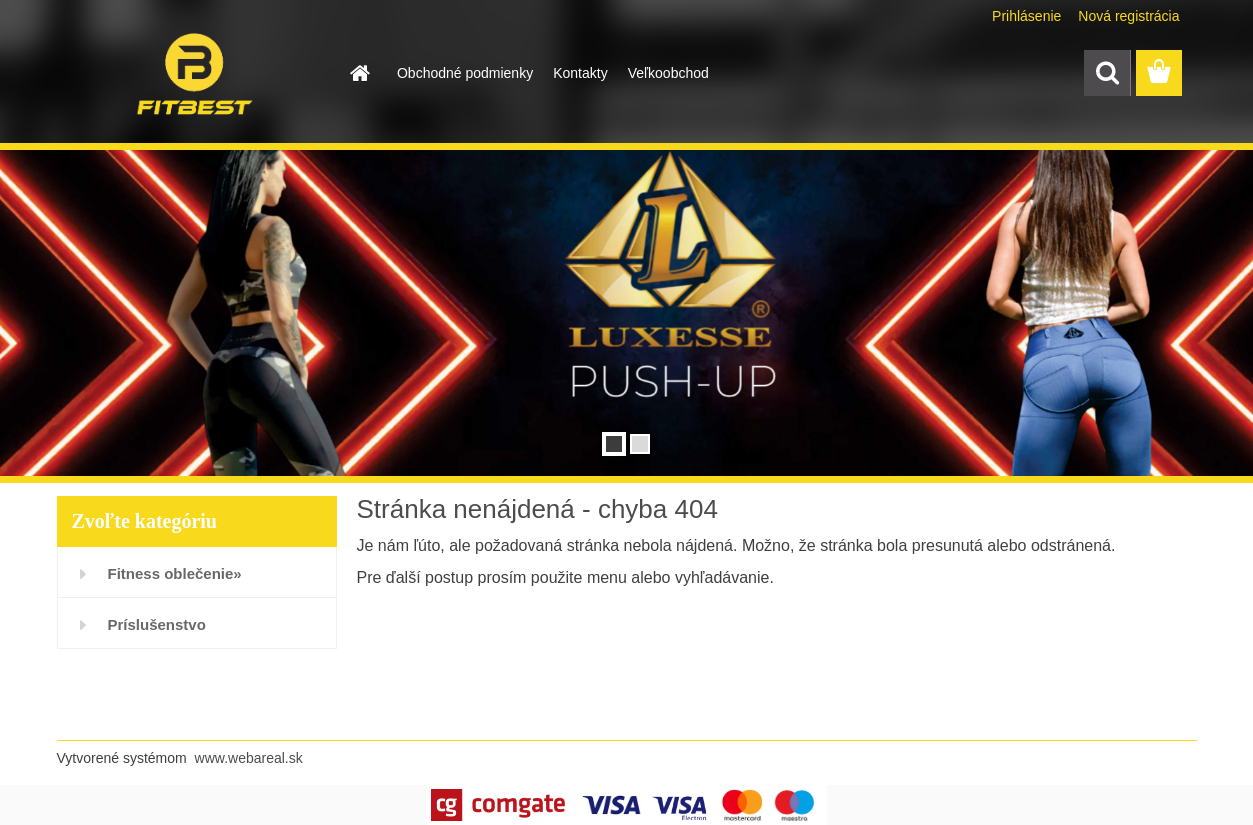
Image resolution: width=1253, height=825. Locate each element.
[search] (1107, 73)
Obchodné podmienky (465, 73)
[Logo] (194, 74)
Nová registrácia (1128, 16)
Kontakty (580, 73)
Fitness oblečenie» (175, 573)
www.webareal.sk (249, 758)
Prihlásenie (1026, 16)
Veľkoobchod (668, 73)
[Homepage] (359, 73)
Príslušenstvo (157, 624)
